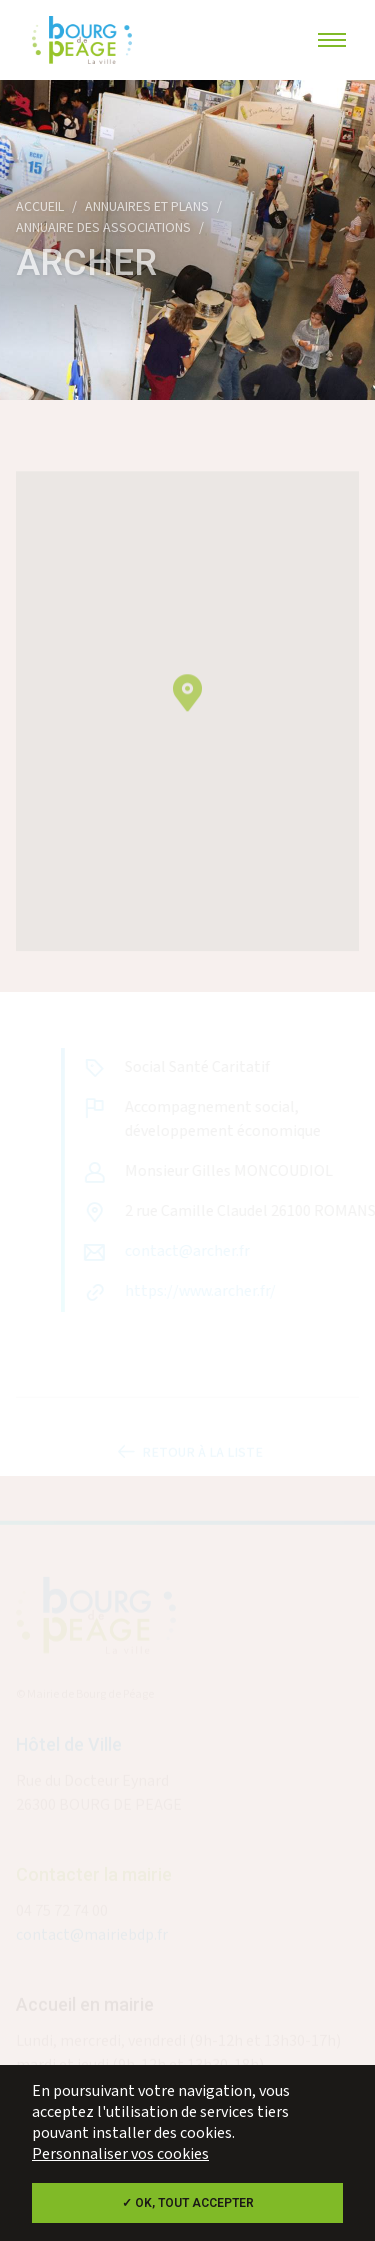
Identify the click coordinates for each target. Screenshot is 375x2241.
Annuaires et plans (147, 207)
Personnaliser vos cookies (120, 2154)
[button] (187, 704)
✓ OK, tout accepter (188, 2203)
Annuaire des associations (103, 228)
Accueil (40, 207)
